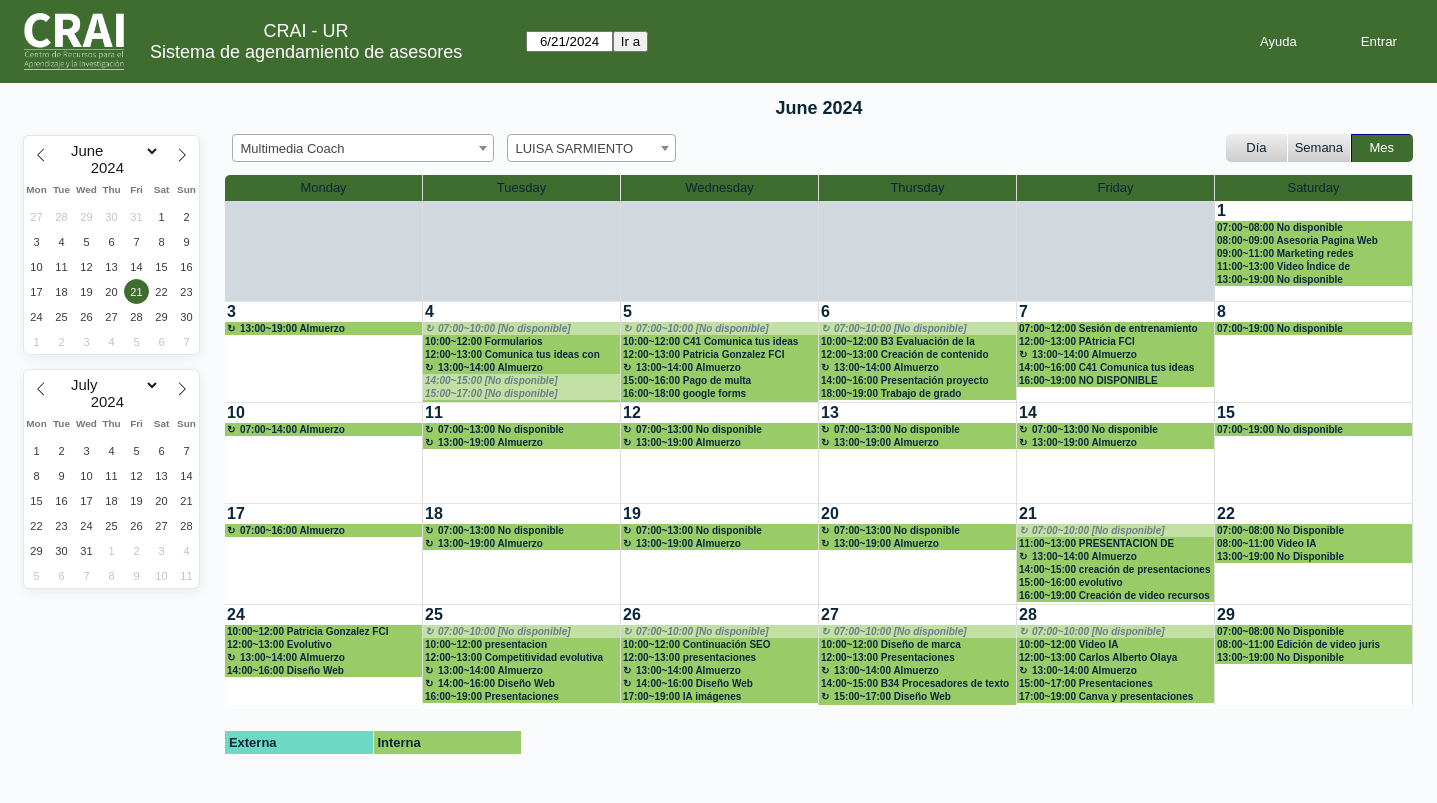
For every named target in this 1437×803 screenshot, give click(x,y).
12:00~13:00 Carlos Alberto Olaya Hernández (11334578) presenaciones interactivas (1108, 658)
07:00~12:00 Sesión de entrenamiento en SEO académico (1108, 329)
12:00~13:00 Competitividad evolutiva (514, 657)
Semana (1319, 147)
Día (1256, 147)
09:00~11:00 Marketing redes (1285, 253)
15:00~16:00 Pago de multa (687, 380)
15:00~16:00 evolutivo (1071, 582)
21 (1028, 513)
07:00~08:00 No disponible (1280, 227)
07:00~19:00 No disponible (1280, 328)
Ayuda (1278, 41)
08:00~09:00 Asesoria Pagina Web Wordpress (1297, 241)
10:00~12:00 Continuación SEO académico (697, 645)
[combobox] (363, 148)
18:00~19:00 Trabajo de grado (891, 393)
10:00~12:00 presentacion (486, 644)
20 (830, 513)
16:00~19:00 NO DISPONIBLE (1088, 380)
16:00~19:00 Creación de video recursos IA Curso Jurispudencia (1114, 596)
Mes (1382, 147)
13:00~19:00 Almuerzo (292, 328)
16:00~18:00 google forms (684, 393)
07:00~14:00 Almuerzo (292, 429)
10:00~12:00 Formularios (484, 341)
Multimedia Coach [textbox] (293, 148)
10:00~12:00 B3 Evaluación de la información (898, 342)
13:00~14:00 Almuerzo (490, 367)
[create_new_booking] (323, 352)
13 (830, 412)
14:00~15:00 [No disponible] (491, 380)
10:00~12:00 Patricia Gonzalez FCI (307, 631)
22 (1226, 513)
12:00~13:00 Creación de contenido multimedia (905, 355)
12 (632, 412)
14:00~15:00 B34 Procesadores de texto (915, 683)
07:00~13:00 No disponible (501, 429)
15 (1226, 412)
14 (1028, 412)
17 (236, 513)
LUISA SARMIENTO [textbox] (575, 148)
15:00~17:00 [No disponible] (491, 393)
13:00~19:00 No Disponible (1280, 556)
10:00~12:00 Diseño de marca (891, 644)
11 (434, 412)
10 (236, 412)
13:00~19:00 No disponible (1280, 279)
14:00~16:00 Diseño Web (285, 670)
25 (434, 614)
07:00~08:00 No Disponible (1280, 530)
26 (632, 614)
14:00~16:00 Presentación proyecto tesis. (905, 381)
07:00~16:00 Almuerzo (292, 530)
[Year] (112, 168)
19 (632, 513)
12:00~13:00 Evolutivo (279, 644)
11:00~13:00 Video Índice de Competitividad (1283, 267)
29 (1226, 614)
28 (1028, 614)
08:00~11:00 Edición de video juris (1298, 644)
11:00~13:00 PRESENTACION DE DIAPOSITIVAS (1096, 544)
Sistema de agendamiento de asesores (306, 52)
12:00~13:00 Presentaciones (888, 657)
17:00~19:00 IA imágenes (682, 696)
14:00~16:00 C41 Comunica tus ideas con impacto (1106, 368)
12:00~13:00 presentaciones (689, 657)
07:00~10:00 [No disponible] (504, 328)
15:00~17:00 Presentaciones (1086, 683)
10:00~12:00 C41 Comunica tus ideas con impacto (710, 342)
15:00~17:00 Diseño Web (892, 696)
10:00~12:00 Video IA (1069, 644)
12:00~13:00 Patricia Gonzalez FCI (703, 354)
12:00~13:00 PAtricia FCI (1077, 341)
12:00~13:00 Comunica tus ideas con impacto (512, 355)
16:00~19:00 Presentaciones (492, 696)
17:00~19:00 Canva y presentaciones (1106, 696)
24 (236, 614)
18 (434, 513)
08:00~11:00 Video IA (1267, 543)
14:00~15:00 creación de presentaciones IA (1115, 570)
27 (830, 614)
